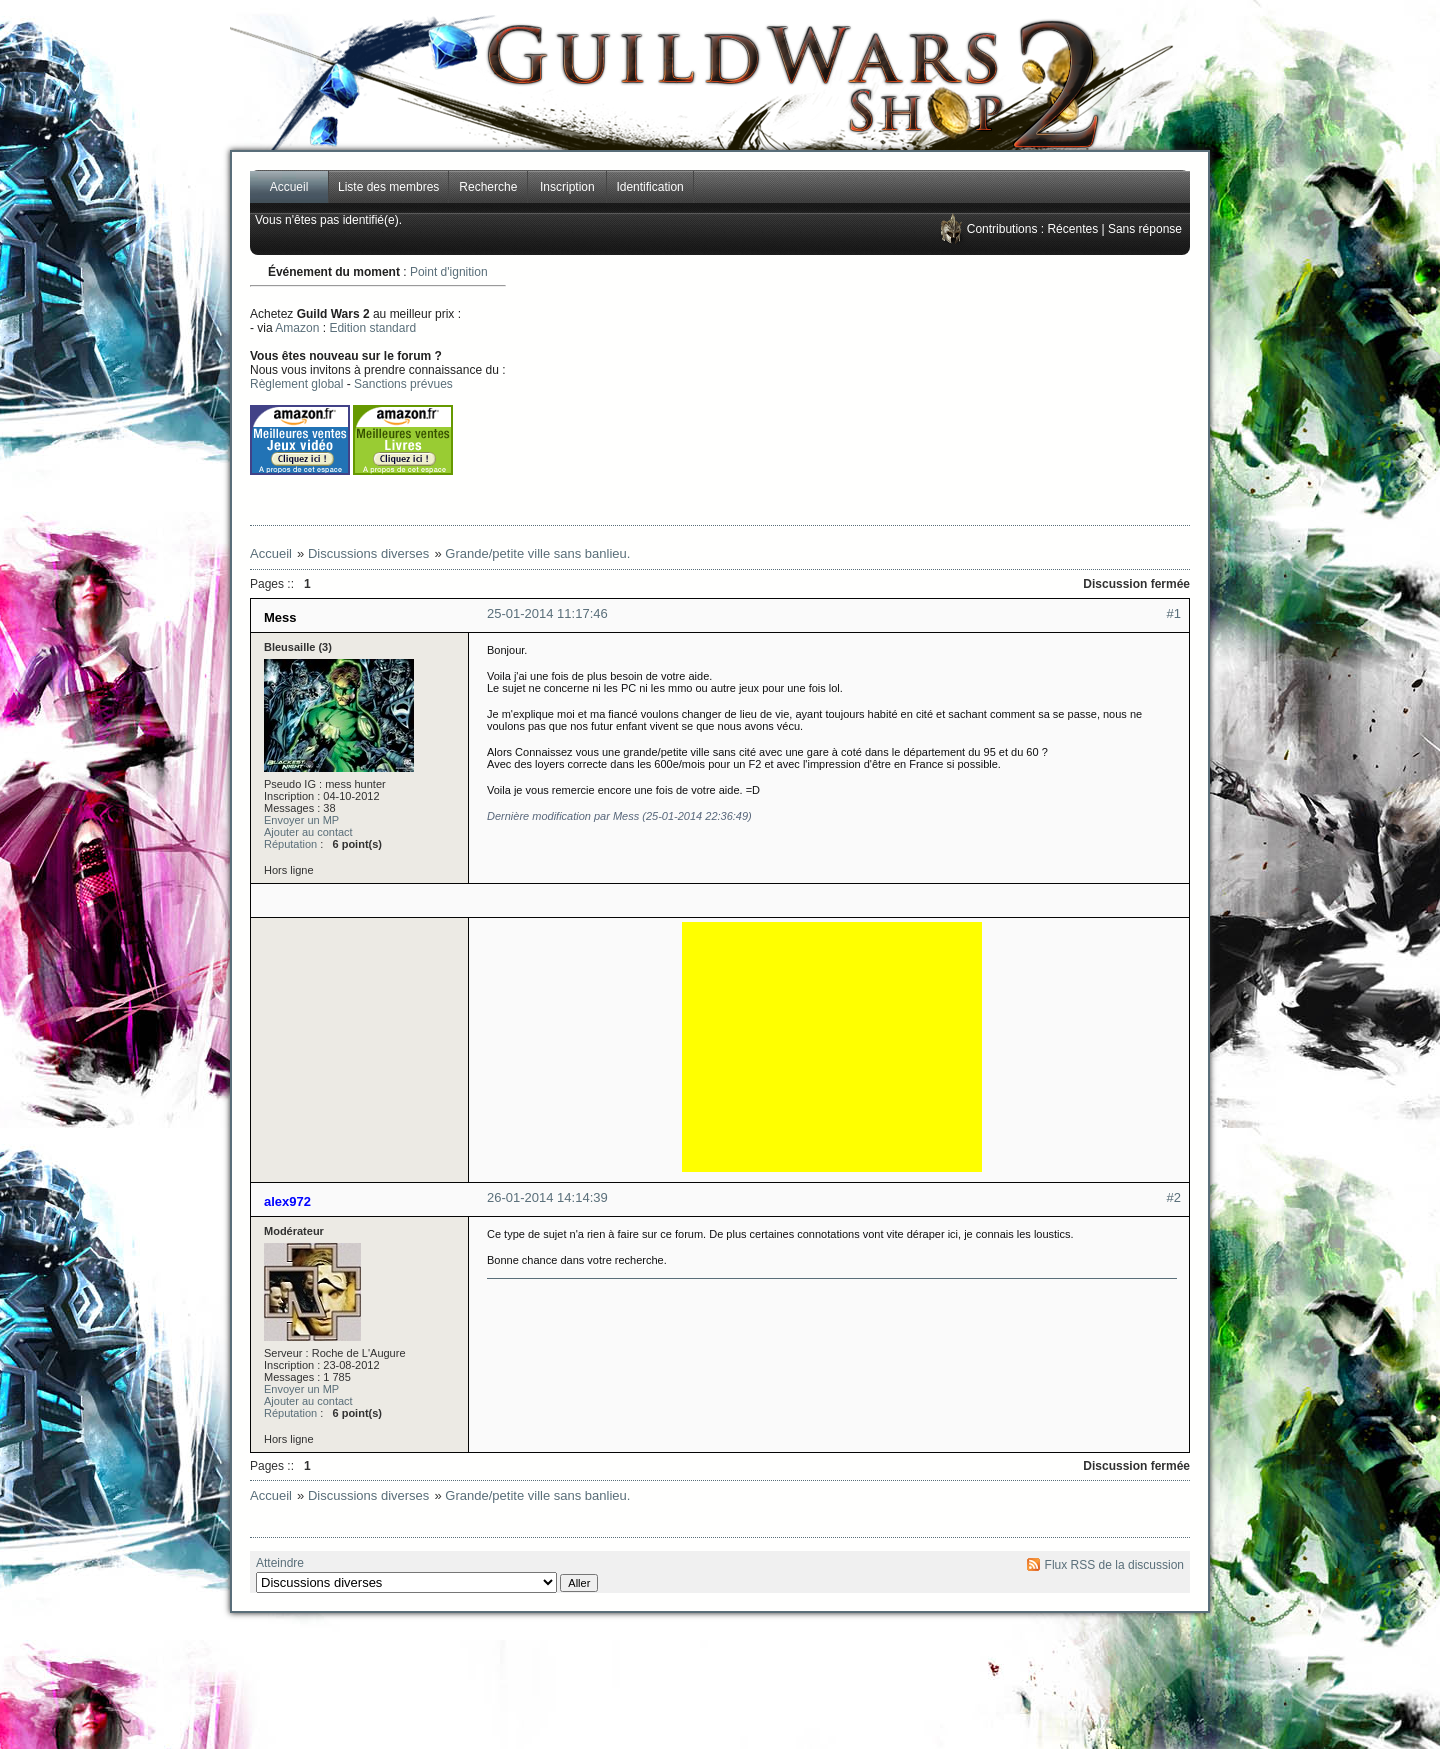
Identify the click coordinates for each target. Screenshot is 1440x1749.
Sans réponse (1145, 229)
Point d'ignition (449, 272)
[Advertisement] (916, 390)
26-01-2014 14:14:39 (547, 1197)
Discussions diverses (368, 553)
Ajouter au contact (308, 832)
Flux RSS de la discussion (1114, 1565)
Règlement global (296, 384)
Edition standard (372, 328)
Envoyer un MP (301, 820)
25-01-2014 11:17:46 (547, 613)
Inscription (567, 187)
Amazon (297, 328)
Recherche (488, 187)
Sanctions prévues (403, 384)
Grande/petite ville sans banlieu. (537, 553)
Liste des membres (388, 187)
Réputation (290, 844)
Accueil (289, 187)
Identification (649, 187)
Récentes (1072, 229)
